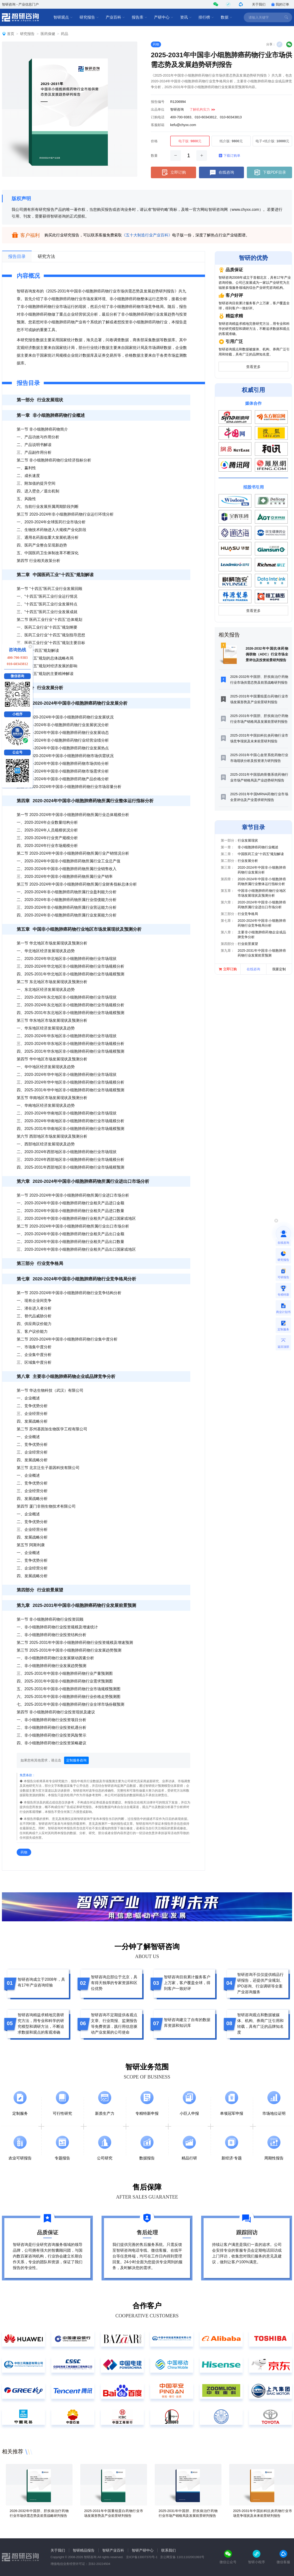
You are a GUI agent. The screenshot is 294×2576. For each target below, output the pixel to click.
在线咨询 (221, 172)
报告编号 (157, 102)
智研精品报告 (84, 2550)
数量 (154, 155)
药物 (156, 44)
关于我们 (258, 4)
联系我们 (168, 2550)
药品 (64, 34)
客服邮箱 (157, 125)
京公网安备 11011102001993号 (182, 2557)
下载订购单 (229, 155)
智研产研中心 (143, 2550)
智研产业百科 (113, 2550)
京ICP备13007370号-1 (141, 2557)
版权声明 (21, 198)
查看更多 (253, 367)
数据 (226, 17)
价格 (154, 141)
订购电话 (157, 117)
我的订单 (280, 4)
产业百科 (115, 17)
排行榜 (206, 17)
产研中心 (163, 17)
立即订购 (173, 172)
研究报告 (89, 17)
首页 (10, 34)
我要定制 (279, 969)
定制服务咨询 (76, 1760)
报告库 (139, 17)
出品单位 (157, 109)
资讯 (186, 17)
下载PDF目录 (269, 172)
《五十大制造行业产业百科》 (147, 235)
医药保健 (48, 34)
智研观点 (63, 17)
